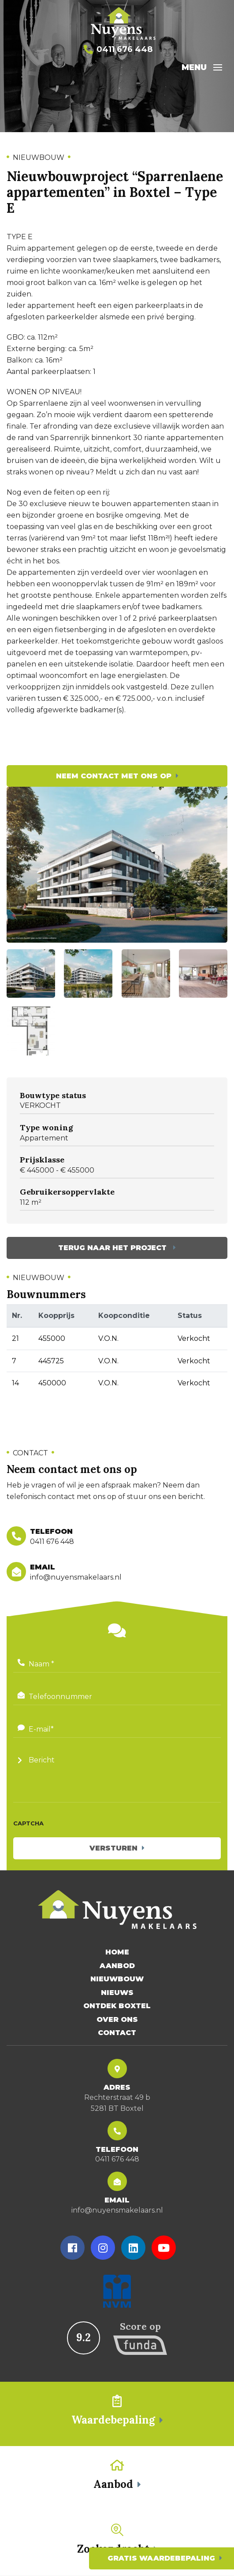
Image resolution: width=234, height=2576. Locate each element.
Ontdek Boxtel (117, 2006)
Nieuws (117, 1992)
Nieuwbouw (117, 1979)
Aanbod (117, 1966)
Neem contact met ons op (113, 776)
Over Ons (117, 2020)
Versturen (113, 1848)
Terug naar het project (113, 1248)
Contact (117, 2033)
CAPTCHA (28, 1823)
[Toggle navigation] (217, 67)
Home (117, 1952)
